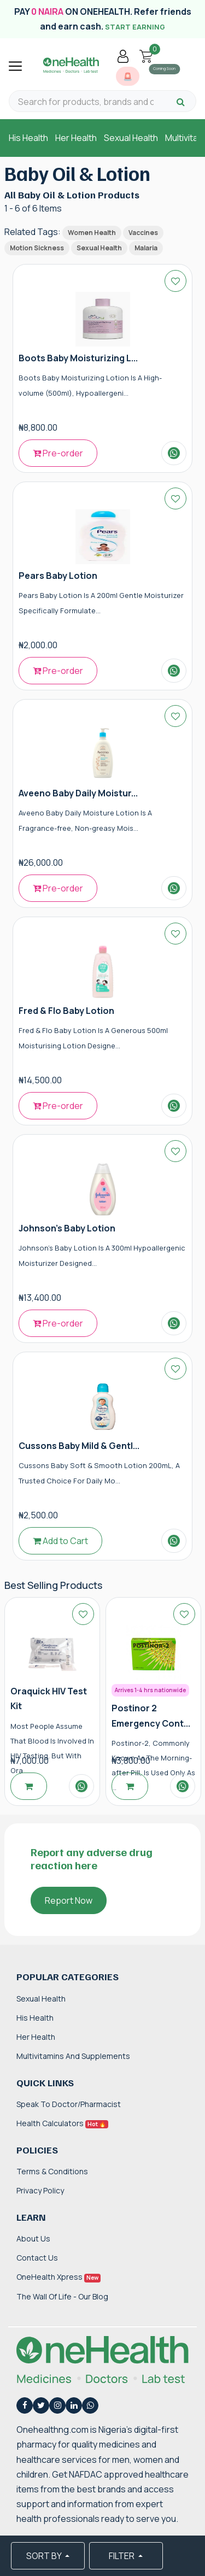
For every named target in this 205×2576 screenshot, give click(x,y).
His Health (28, 138)
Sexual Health (131, 138)
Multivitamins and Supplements (73, 2056)
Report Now (68, 1900)
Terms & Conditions (52, 2171)
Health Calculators (62, 2123)
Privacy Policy (40, 2190)
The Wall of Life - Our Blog (62, 2296)
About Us (33, 2238)
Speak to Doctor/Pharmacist (68, 2104)
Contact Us (37, 2257)
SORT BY (44, 2556)
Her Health (76, 138)
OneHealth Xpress (58, 2277)
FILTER (122, 2556)
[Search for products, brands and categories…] (86, 102)
